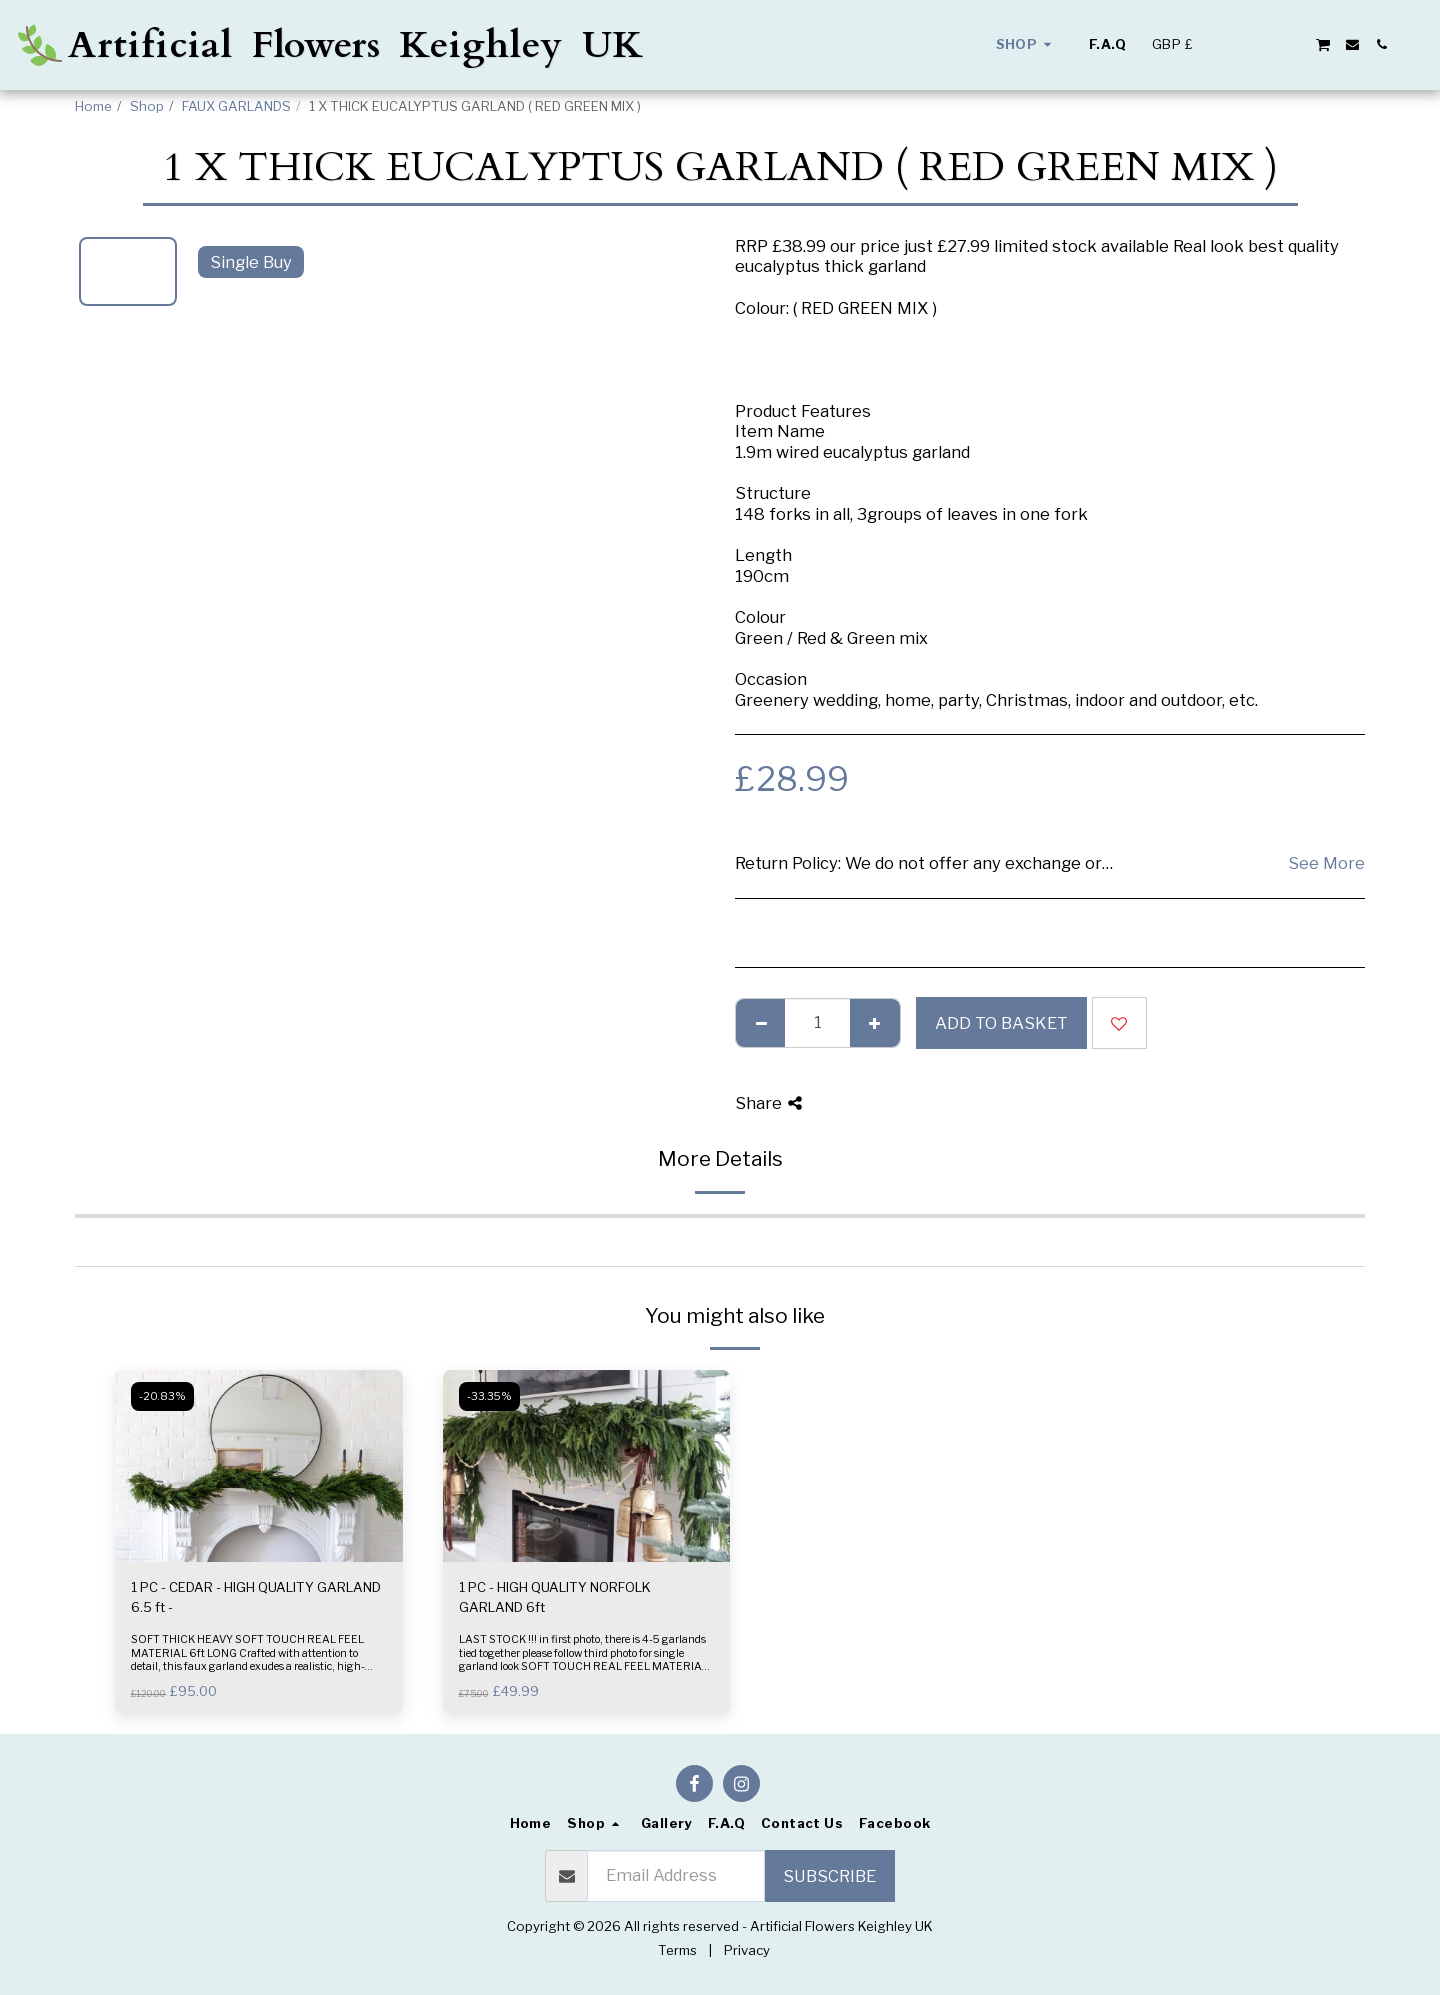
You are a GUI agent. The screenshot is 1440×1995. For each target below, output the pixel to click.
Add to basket (1001, 1023)
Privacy (747, 1950)
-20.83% (162, 1396)
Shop (147, 106)
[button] (1235, 44)
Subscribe (829, 1876)
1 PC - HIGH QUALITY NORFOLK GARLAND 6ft (555, 1597)
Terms (677, 1950)
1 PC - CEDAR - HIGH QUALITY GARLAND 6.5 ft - (256, 1597)
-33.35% (489, 1396)
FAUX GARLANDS (236, 106)
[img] (259, 1466)
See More (1326, 863)
